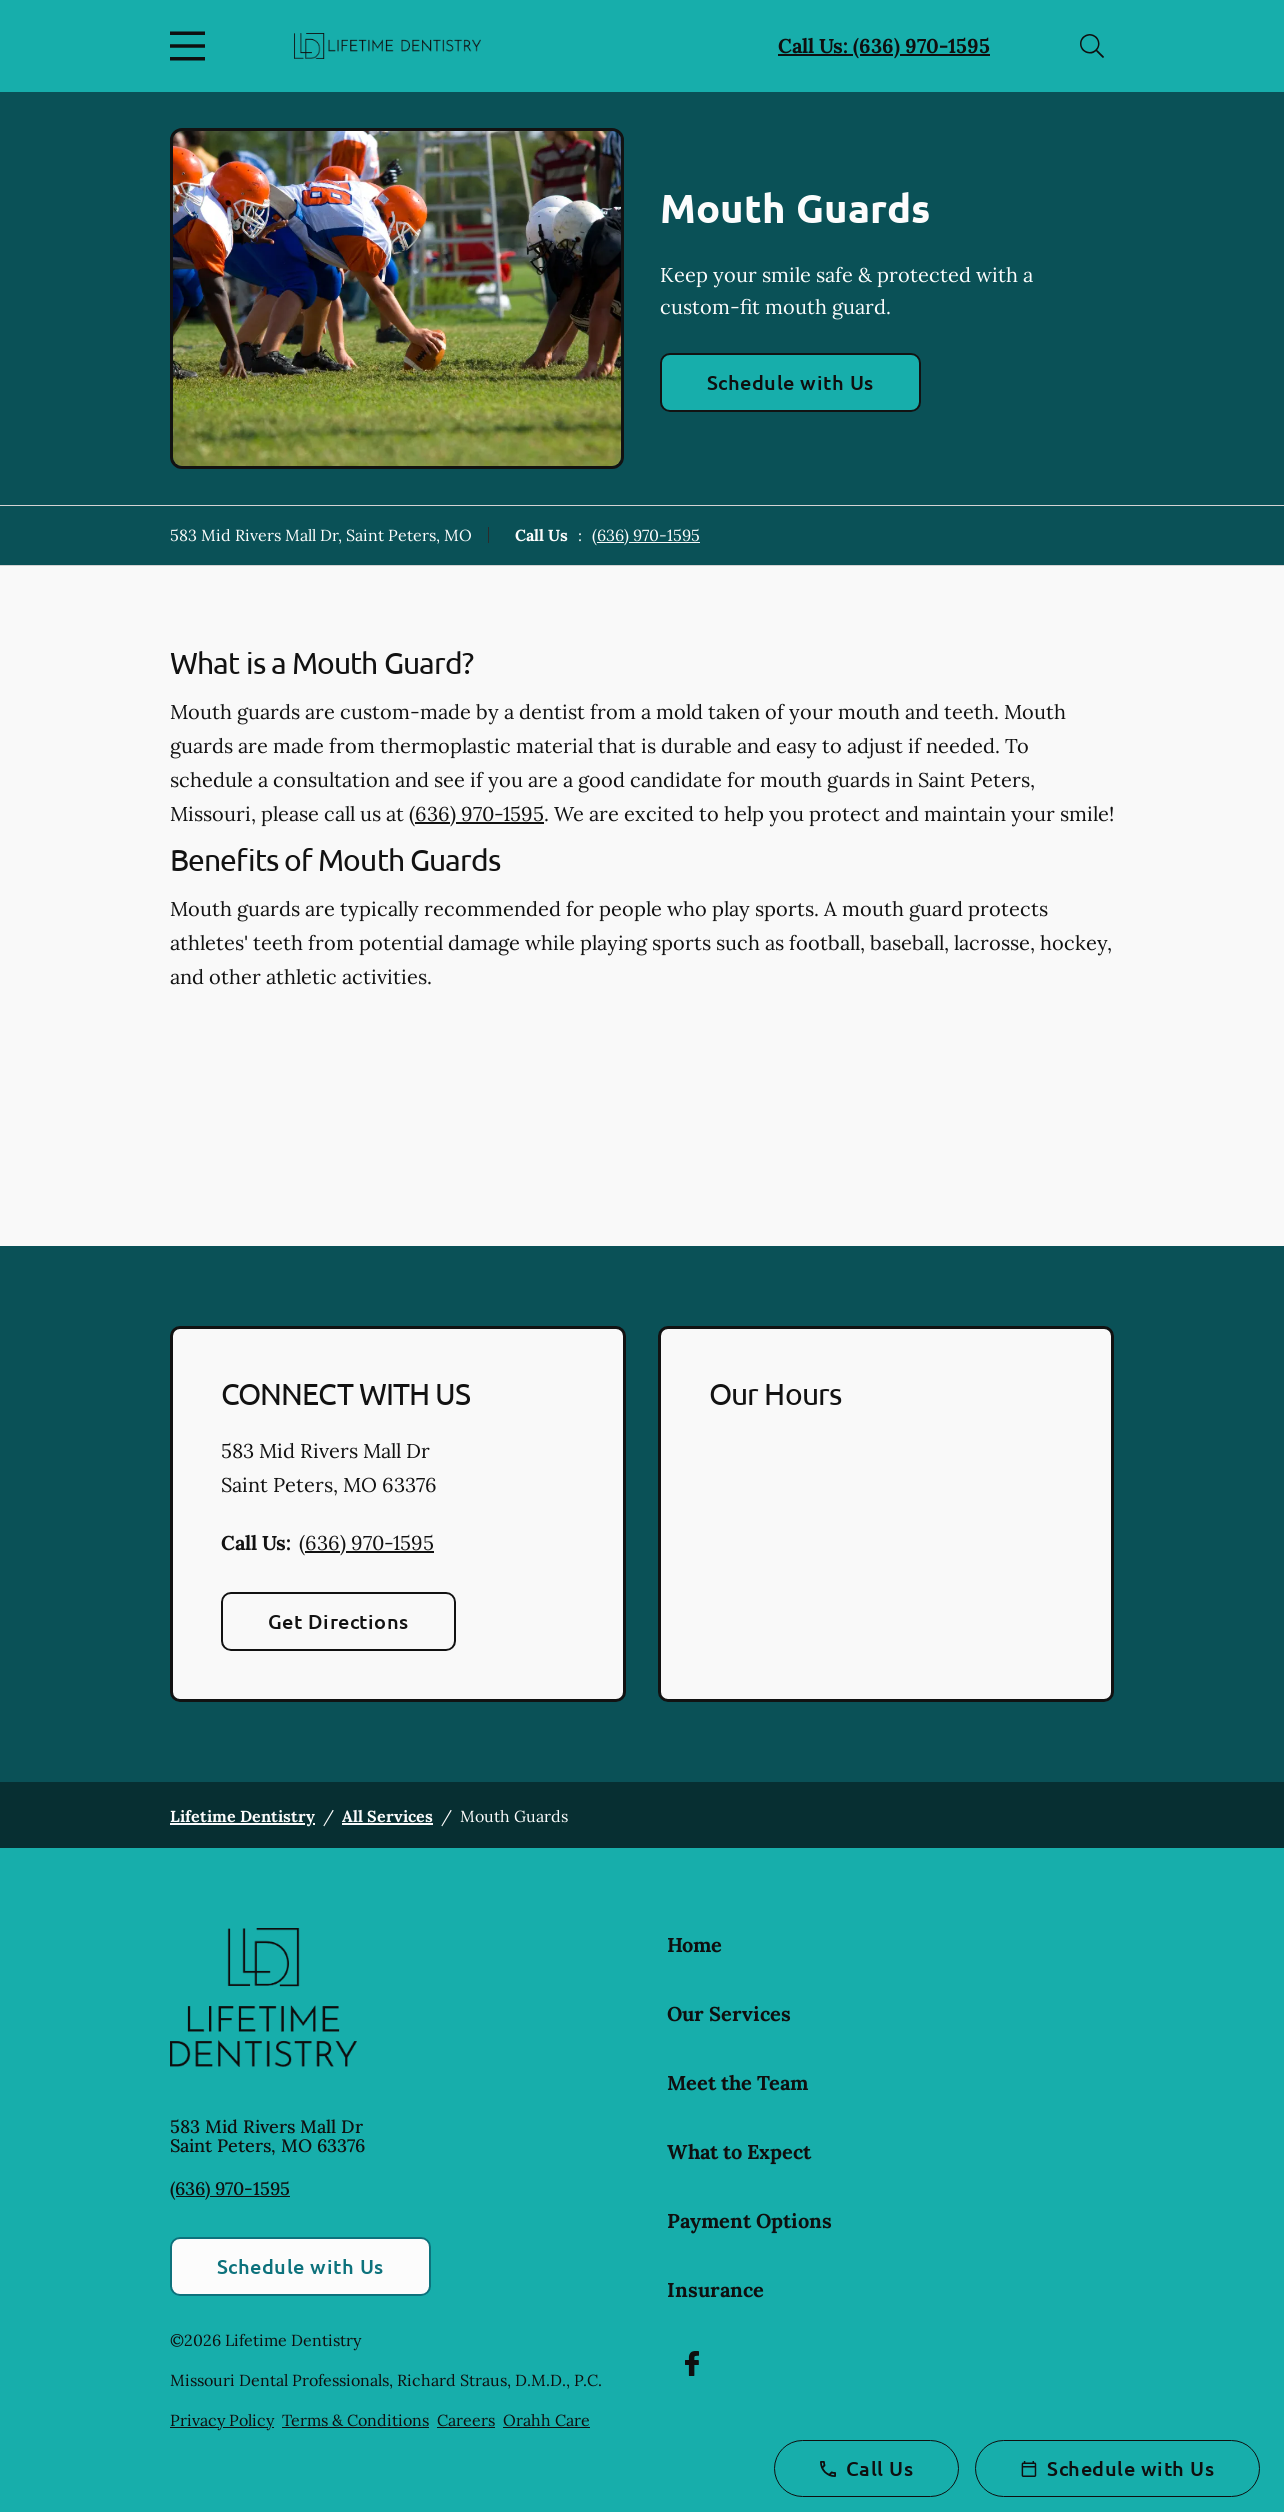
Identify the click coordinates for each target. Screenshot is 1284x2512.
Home (694, 1944)
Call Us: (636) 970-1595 (884, 45)
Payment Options (749, 2220)
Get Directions (338, 1621)
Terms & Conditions (355, 2420)
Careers (466, 2420)
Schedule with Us (790, 382)
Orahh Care (546, 2420)
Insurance (715, 2289)
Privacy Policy (222, 2420)
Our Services (729, 2013)
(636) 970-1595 (646, 535)
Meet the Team (737, 2082)
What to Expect (739, 2151)
